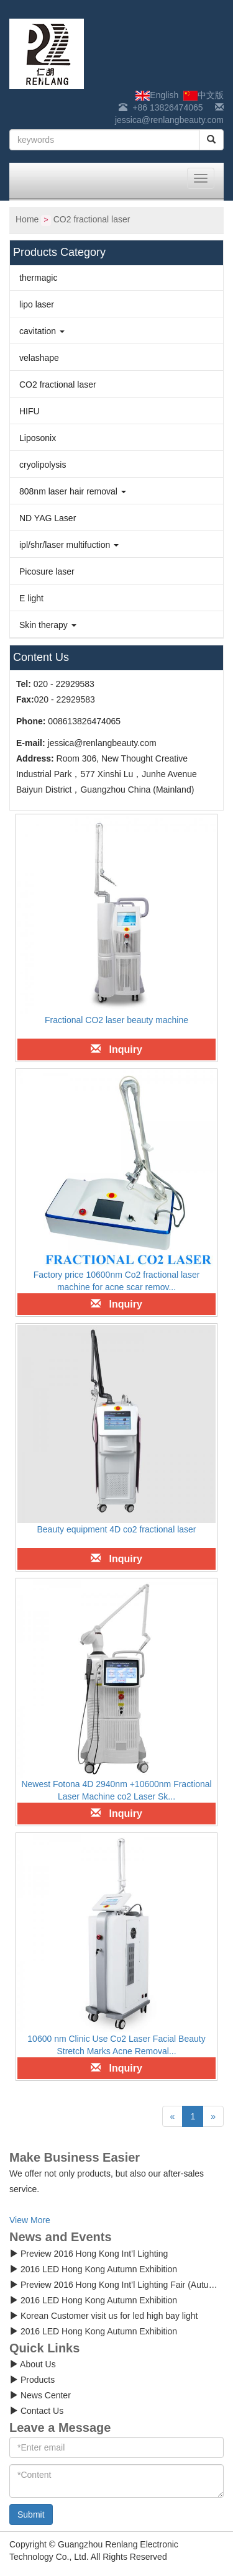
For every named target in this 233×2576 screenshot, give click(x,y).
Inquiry (116, 1049)
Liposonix (37, 438)
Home (27, 219)
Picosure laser (47, 571)
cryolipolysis (42, 465)
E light (31, 598)
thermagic (38, 278)
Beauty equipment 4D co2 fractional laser (116, 1529)
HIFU (29, 411)
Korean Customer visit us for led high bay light (103, 2316)
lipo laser (36, 304)
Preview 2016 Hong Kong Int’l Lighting (88, 2254)
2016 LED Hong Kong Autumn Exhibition (93, 2269)
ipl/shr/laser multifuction (69, 545)
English (156, 95)
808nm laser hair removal (72, 491)
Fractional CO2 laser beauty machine (116, 1020)
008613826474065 (84, 721)
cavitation (42, 331)
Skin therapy (47, 625)
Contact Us (36, 2411)
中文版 (203, 95)
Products (32, 2380)
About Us (32, 2364)
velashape (39, 358)
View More (29, 2220)
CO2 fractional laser (91, 219)
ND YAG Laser (47, 518)
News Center (40, 2395)
